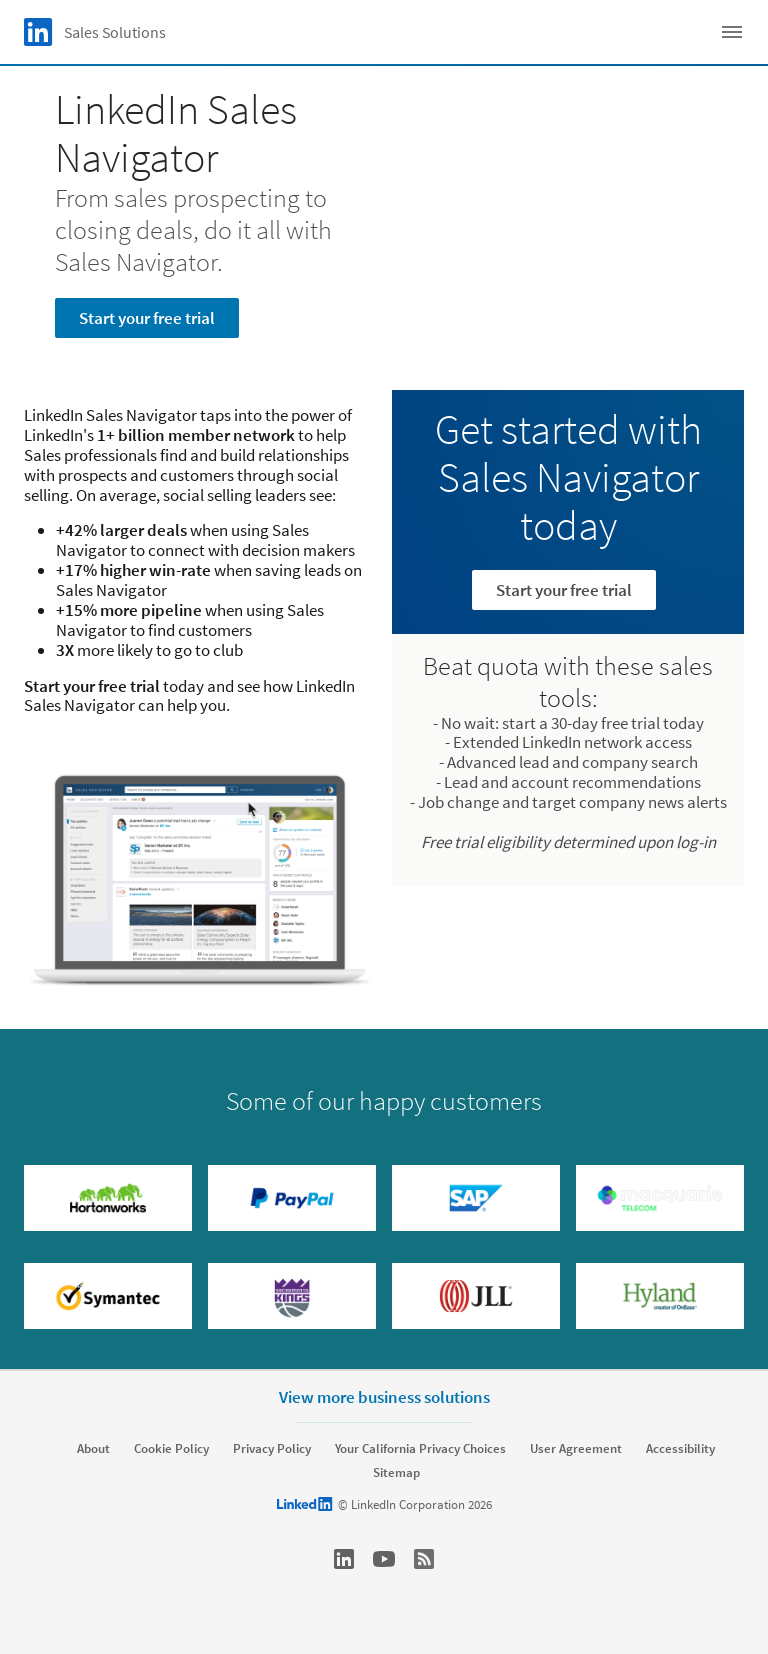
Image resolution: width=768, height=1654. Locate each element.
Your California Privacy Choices (420, 1449)
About (93, 1449)
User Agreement (576, 1449)
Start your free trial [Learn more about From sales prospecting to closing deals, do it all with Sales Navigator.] (147, 318)
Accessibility (680, 1449)
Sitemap (396, 1473)
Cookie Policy (171, 1449)
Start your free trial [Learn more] (564, 590)
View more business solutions (384, 1397)
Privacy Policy (272, 1449)
